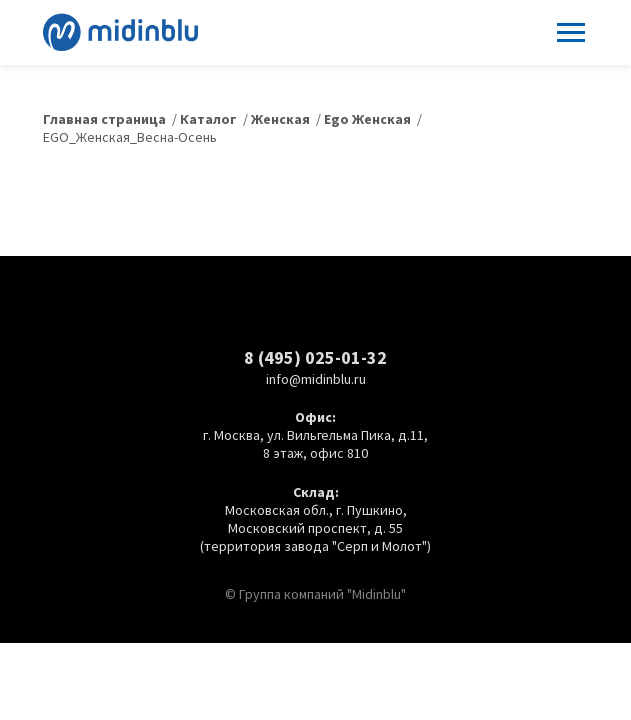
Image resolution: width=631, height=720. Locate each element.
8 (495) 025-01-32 (315, 357)
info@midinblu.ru (316, 379)
